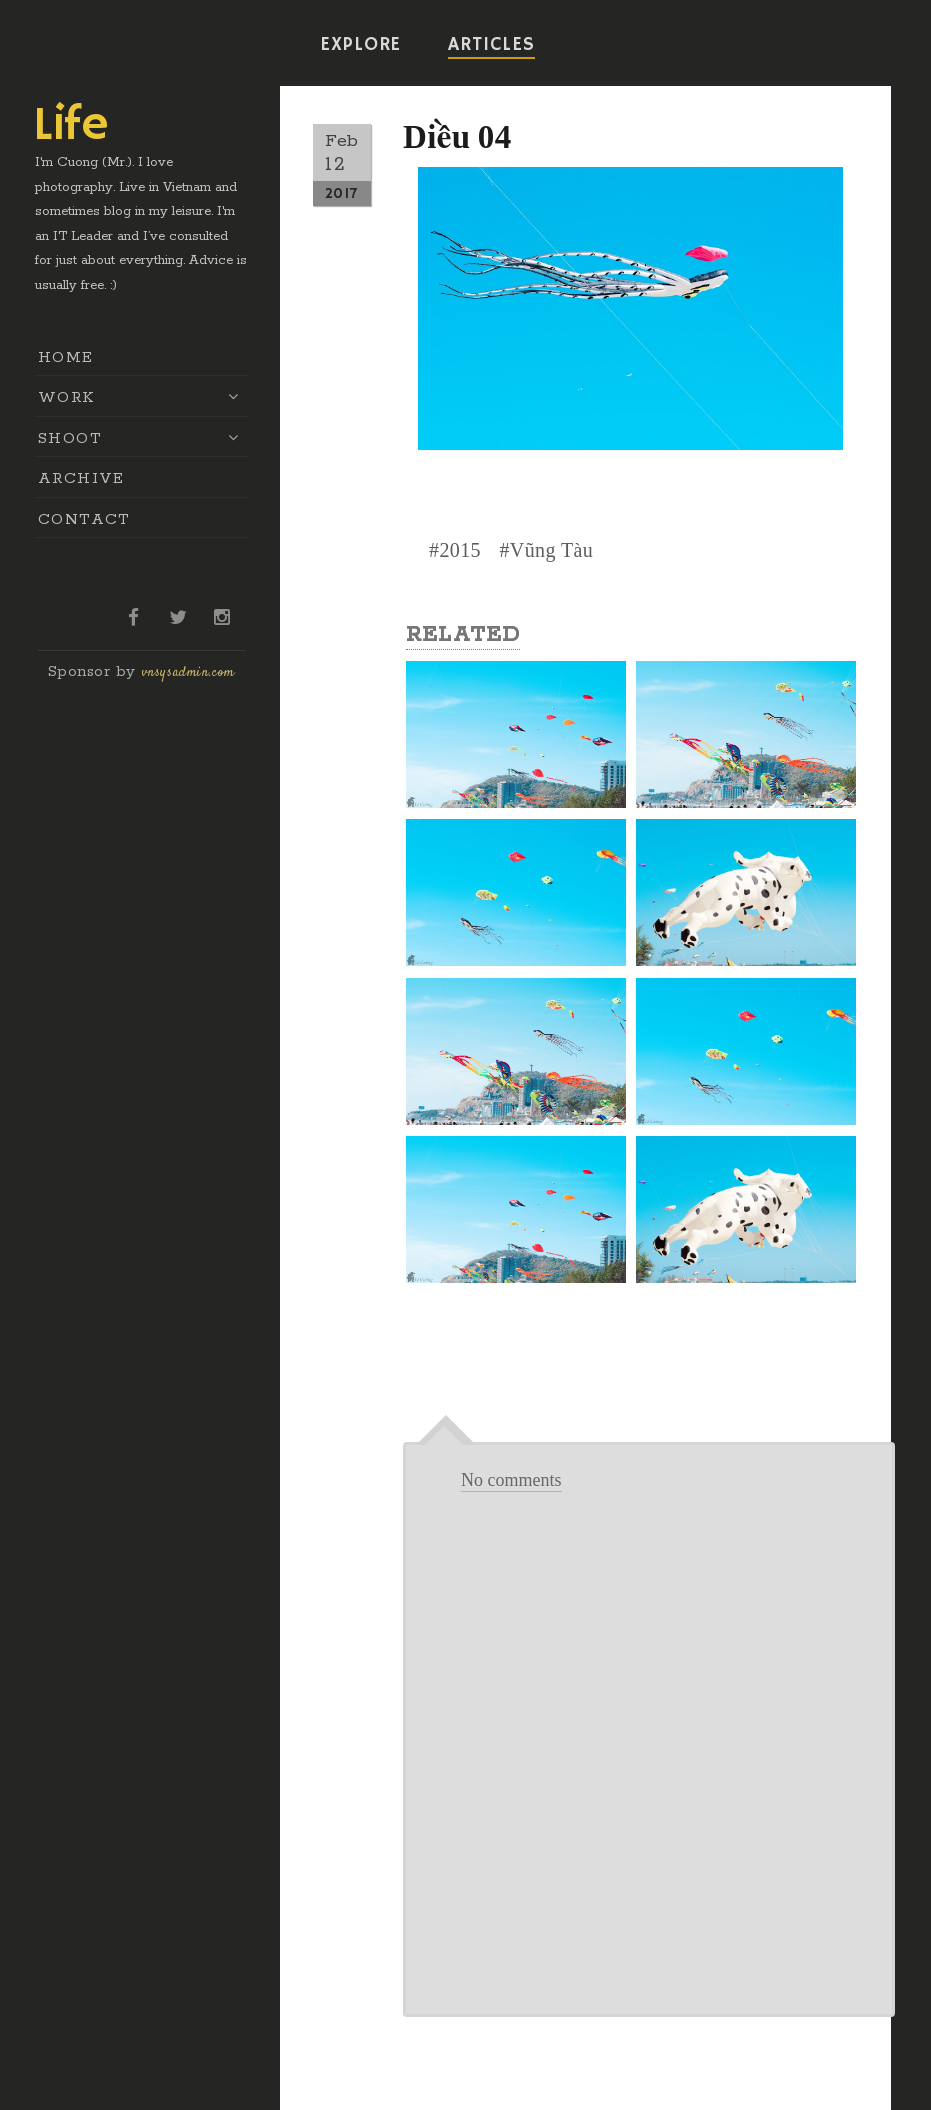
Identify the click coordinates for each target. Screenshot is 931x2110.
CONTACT (84, 519)
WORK (66, 397)
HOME (66, 357)
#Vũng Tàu (546, 550)
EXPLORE (360, 45)
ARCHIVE (81, 478)
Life (71, 126)
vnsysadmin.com (188, 673)
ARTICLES (491, 45)
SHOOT (70, 438)
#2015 (455, 550)
